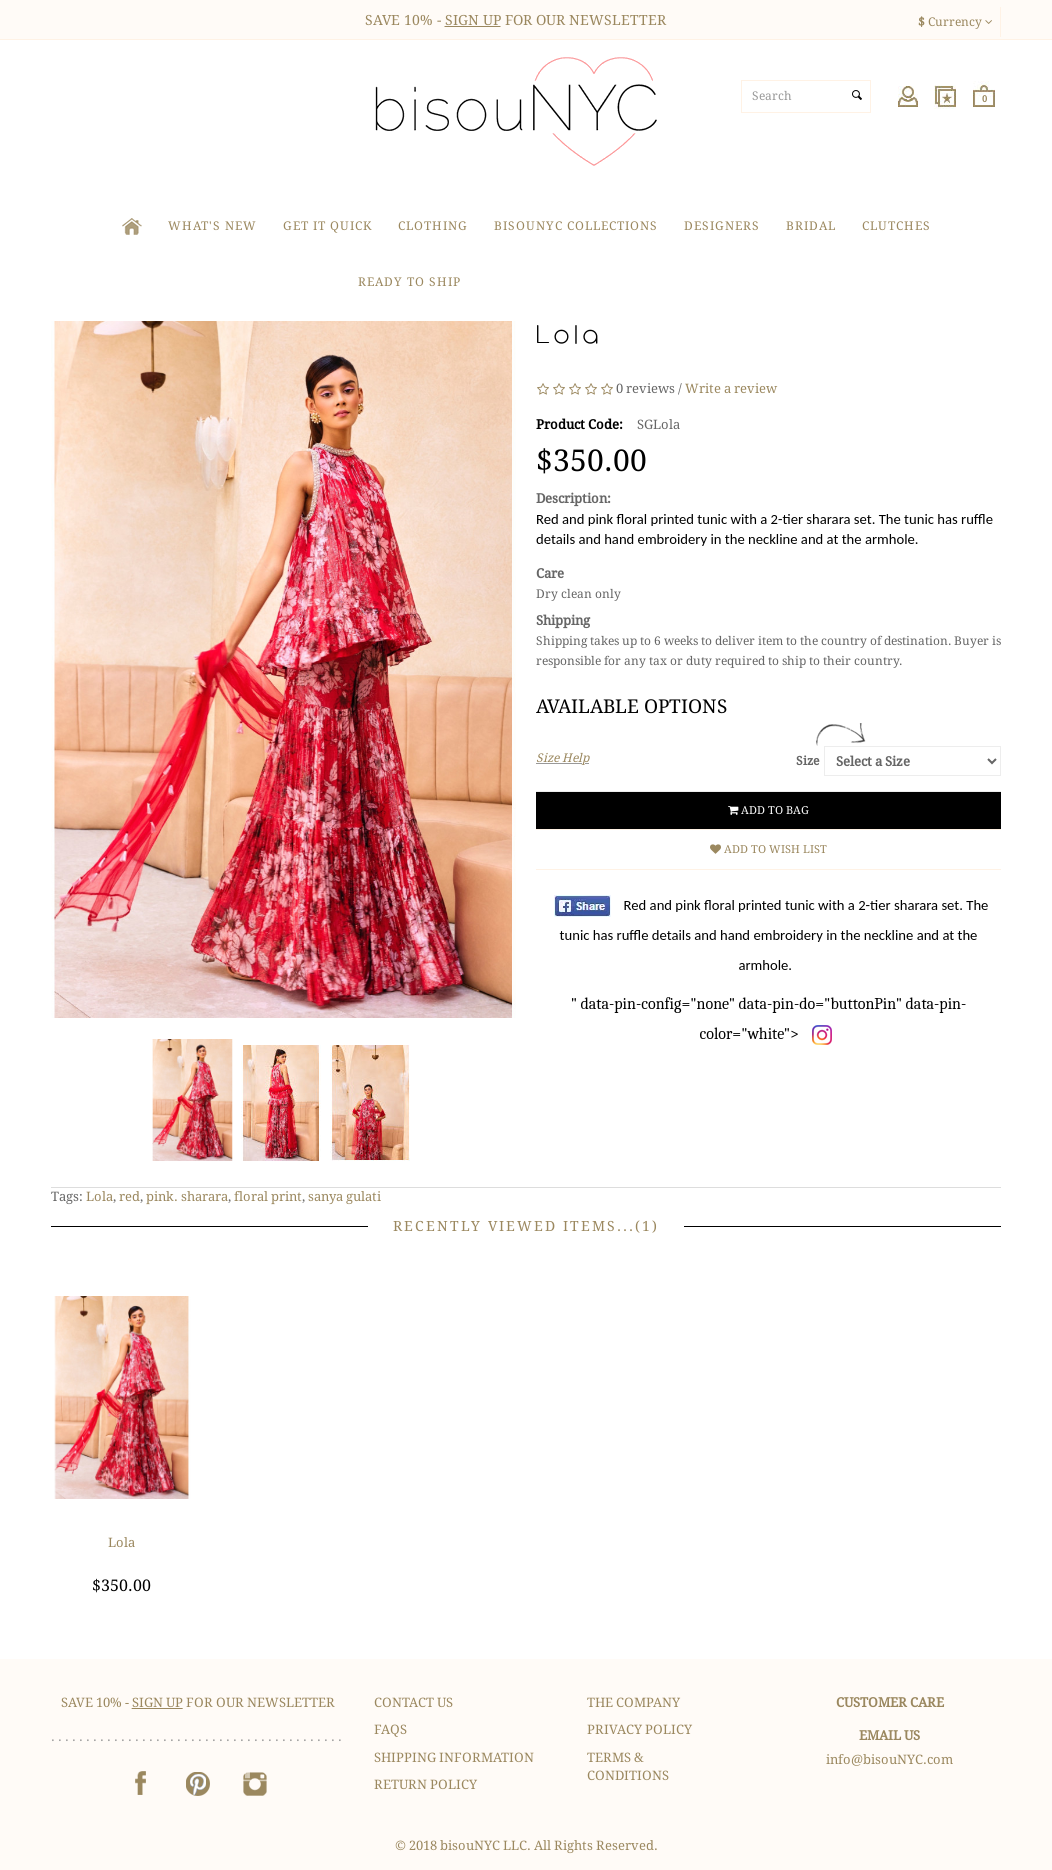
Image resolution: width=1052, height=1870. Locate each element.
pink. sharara (187, 1196)
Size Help (562, 758)
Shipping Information (454, 1757)
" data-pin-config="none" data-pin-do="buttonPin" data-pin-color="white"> (774, 969)
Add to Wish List (768, 849)
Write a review (731, 388)
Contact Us (413, 1702)
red (129, 1196)
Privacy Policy (639, 1729)
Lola (99, 1196)
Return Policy (425, 1784)
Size (807, 761)
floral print (268, 1196)
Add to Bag (768, 810)
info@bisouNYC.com (889, 1759)
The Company (633, 1702)
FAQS (390, 1729)
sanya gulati (344, 1196)
